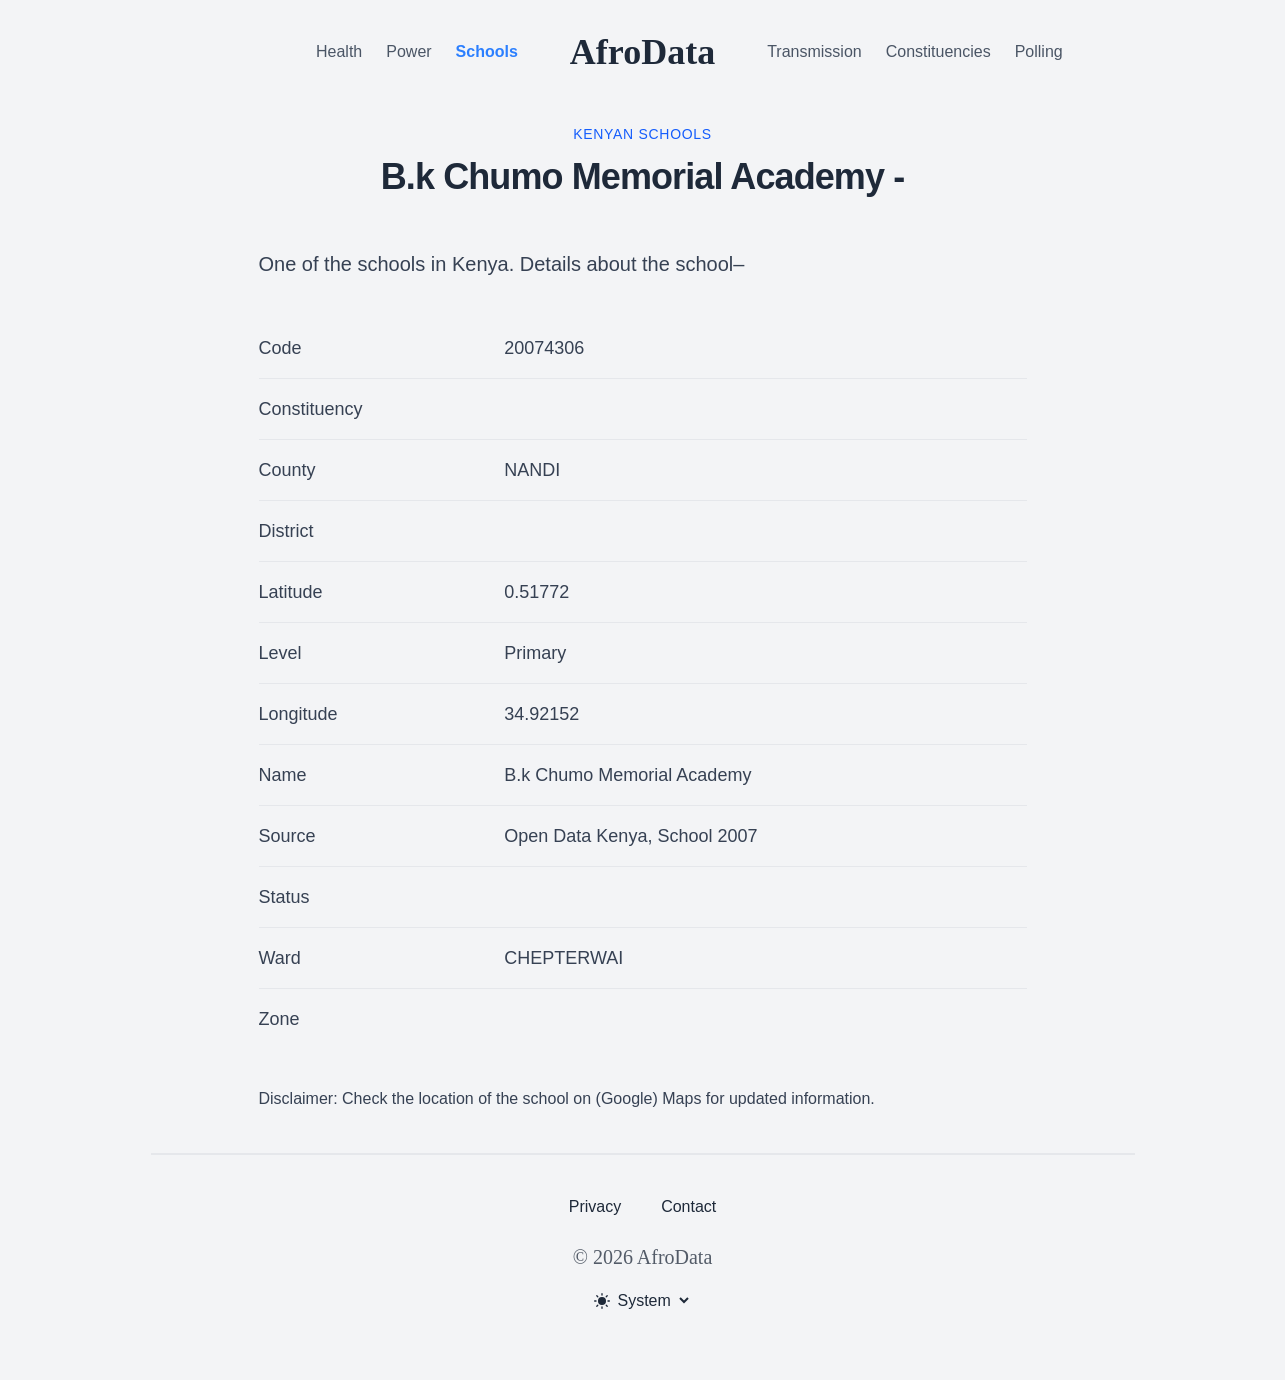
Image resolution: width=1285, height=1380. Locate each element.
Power (408, 51)
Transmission (814, 51)
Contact (688, 1206)
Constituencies (938, 51)
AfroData (642, 52)
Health (339, 51)
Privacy (595, 1206)
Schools (487, 51)
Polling (1039, 51)
